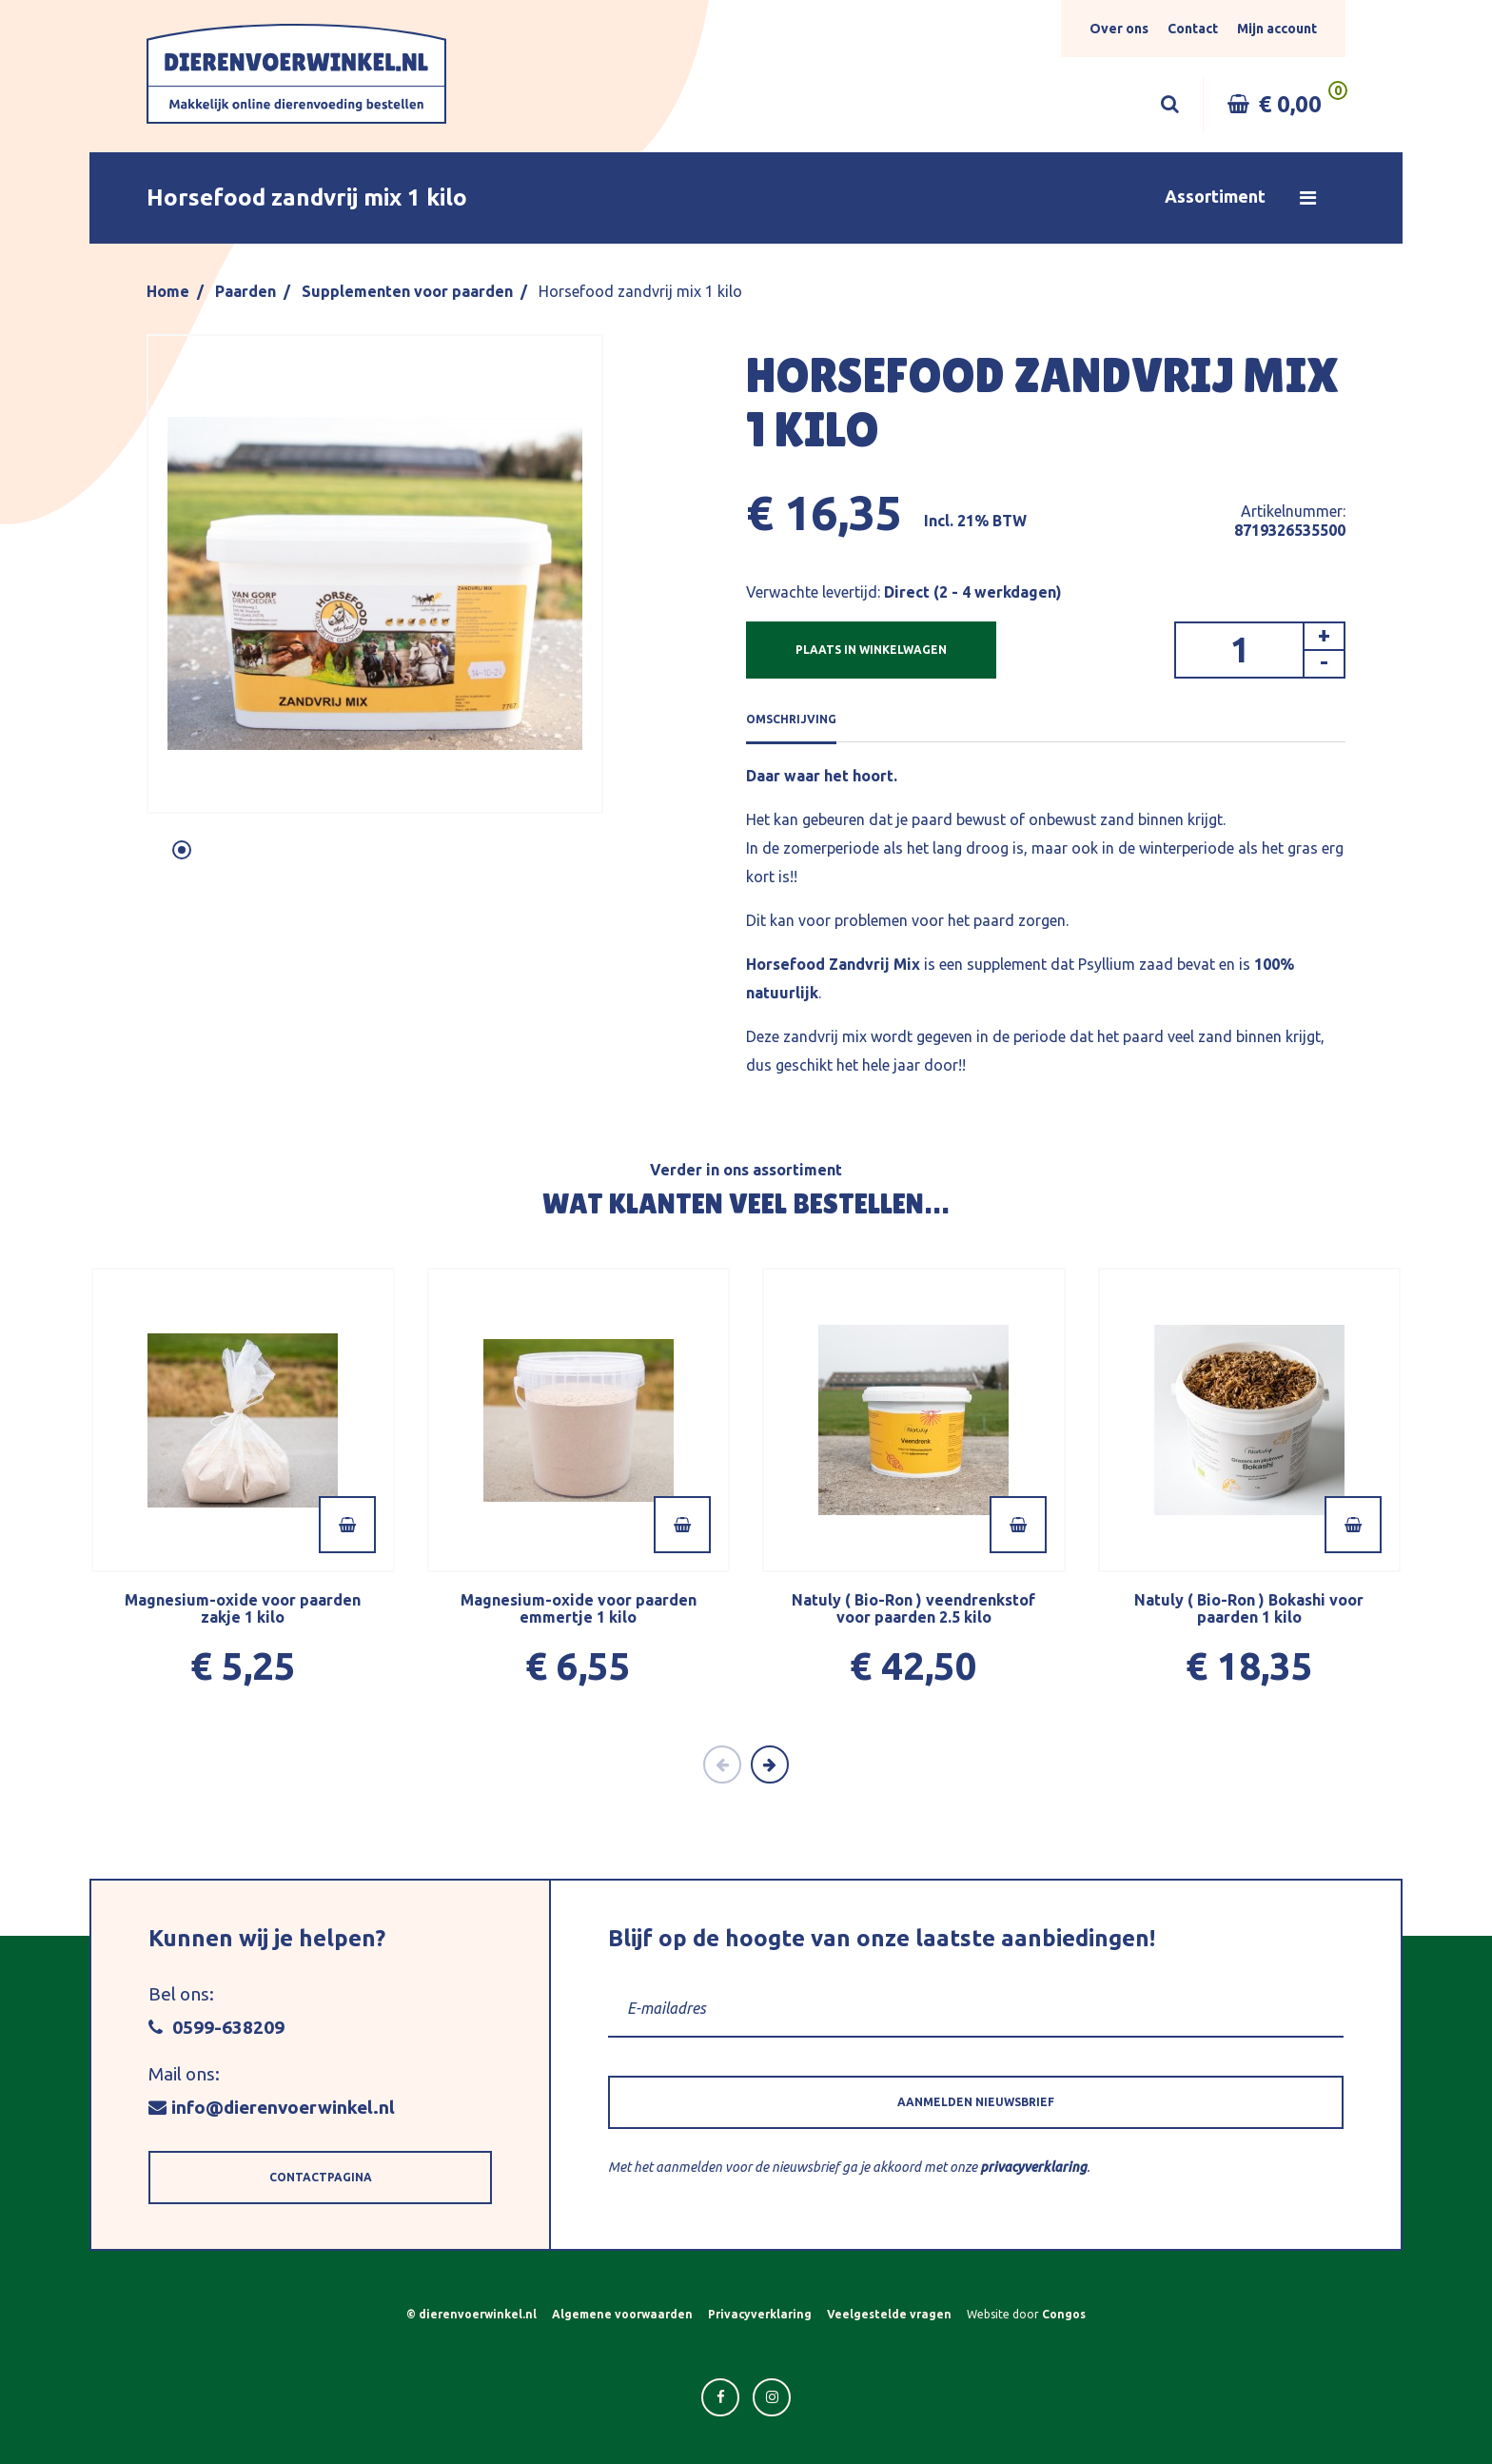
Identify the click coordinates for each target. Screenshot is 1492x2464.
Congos (1064, 2314)
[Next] (770, 1764)
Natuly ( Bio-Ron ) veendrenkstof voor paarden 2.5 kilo (913, 1608)
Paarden (245, 291)
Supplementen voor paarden (407, 291)
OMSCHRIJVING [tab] (791, 719)
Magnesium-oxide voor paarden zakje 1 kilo (243, 1608)
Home (168, 291)
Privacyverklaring (760, 2314)
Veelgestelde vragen (889, 2314)
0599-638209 (216, 2027)
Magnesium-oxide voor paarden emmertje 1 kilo (579, 1608)
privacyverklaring (1033, 2167)
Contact (1193, 28)
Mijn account (1277, 28)
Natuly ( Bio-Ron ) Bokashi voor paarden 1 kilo (1249, 1608)
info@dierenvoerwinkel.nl (271, 2107)
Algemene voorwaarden (622, 2314)
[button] (746, 198)
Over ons (1119, 28)
